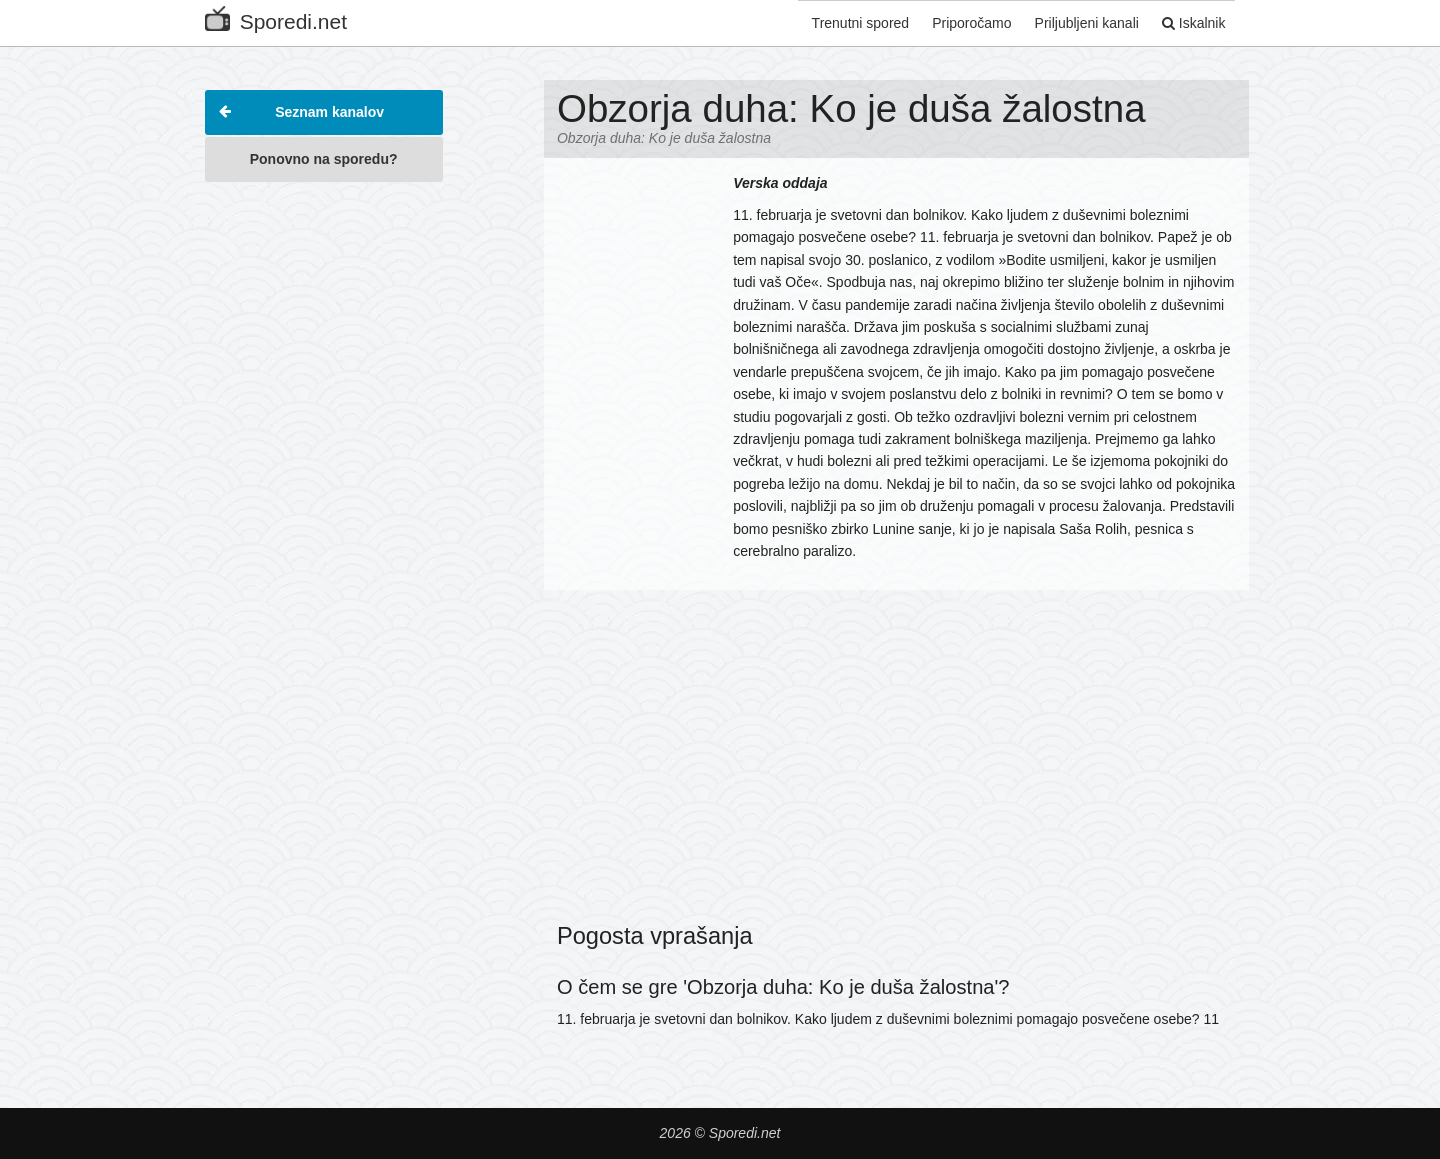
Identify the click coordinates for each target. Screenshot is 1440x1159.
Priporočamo (962, 23)
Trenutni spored (848, 23)
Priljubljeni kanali (1080, 23)
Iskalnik (1191, 23)
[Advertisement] (324, 494)
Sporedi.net (276, 17)
